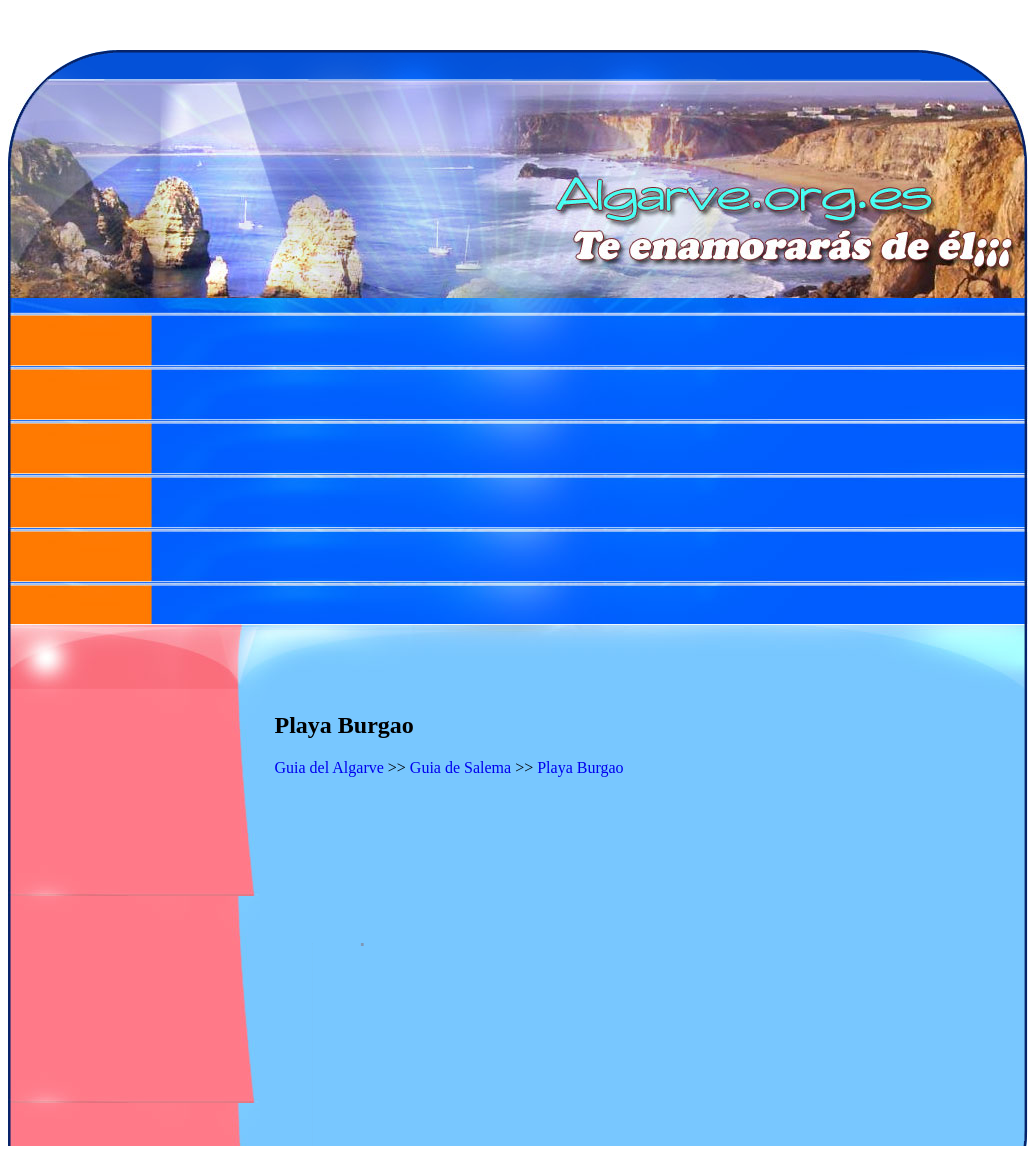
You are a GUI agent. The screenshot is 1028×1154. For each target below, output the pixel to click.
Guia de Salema (460, 767)
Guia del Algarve (329, 767)
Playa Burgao (580, 767)
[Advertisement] (518, 468)
